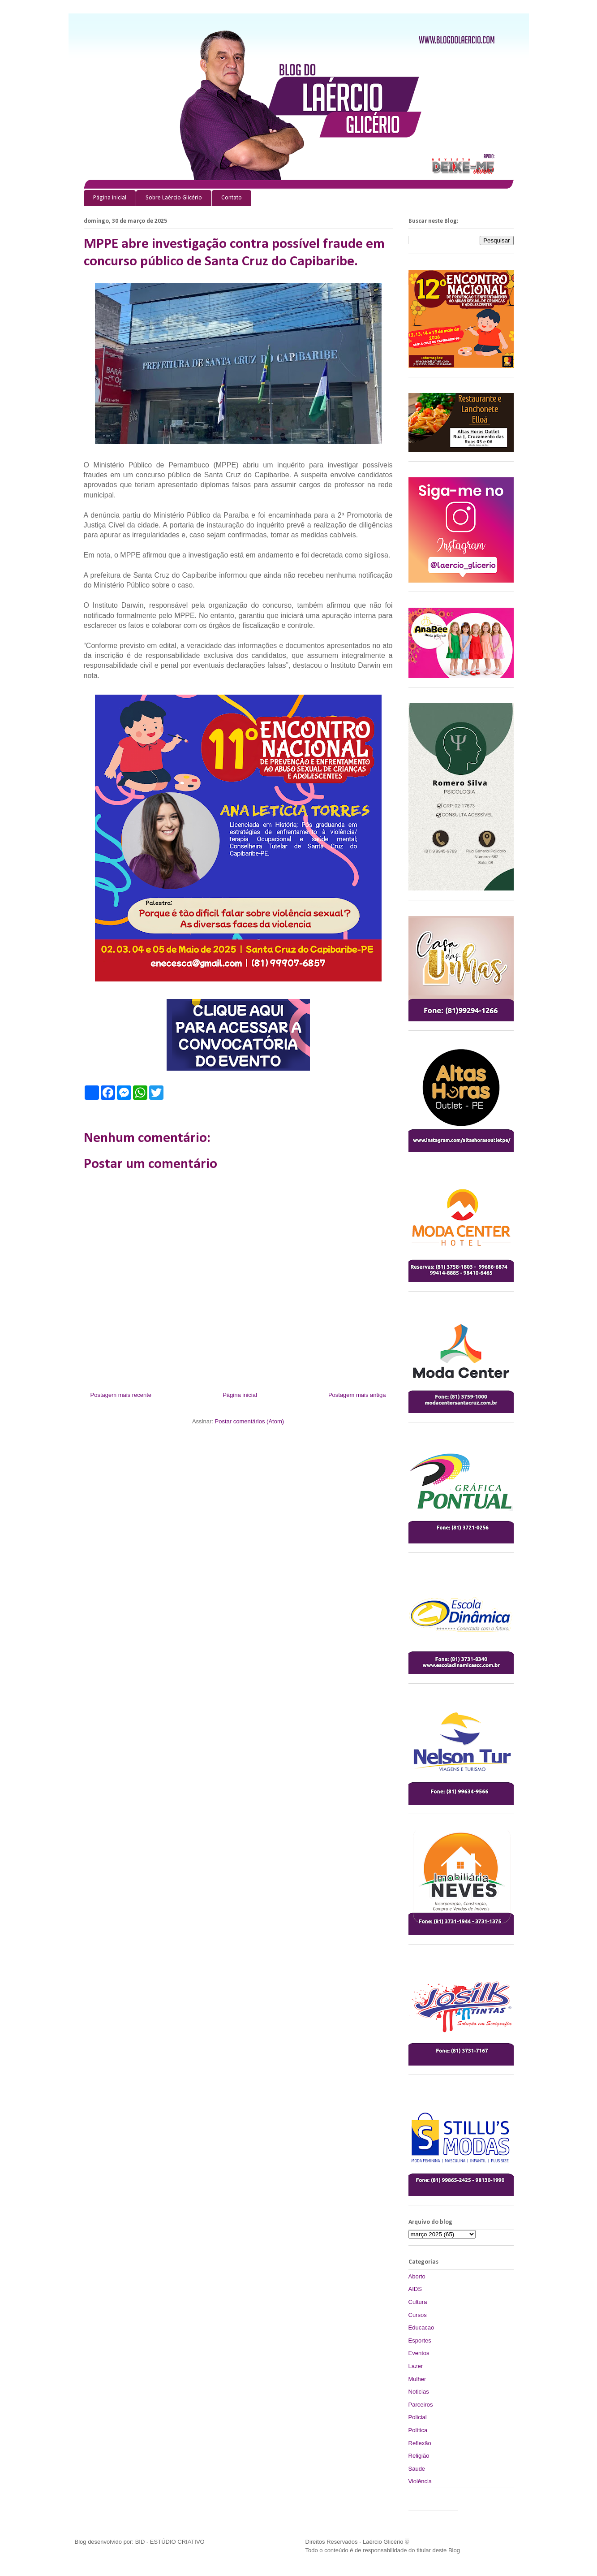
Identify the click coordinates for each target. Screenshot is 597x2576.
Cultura (417, 2302)
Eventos (418, 2353)
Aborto (416, 2276)
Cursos (417, 2315)
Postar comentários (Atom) (249, 1421)
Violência (420, 2481)
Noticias (418, 2391)
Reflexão (419, 2443)
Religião (418, 2455)
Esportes (419, 2340)
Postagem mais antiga (357, 1395)
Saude (416, 2468)
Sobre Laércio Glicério (174, 197)
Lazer (415, 2366)
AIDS (415, 2289)
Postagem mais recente (121, 1395)
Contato (231, 197)
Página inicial (109, 197)
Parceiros (420, 2404)
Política (418, 2430)
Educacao (421, 2327)
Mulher (417, 2379)
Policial (417, 2417)
